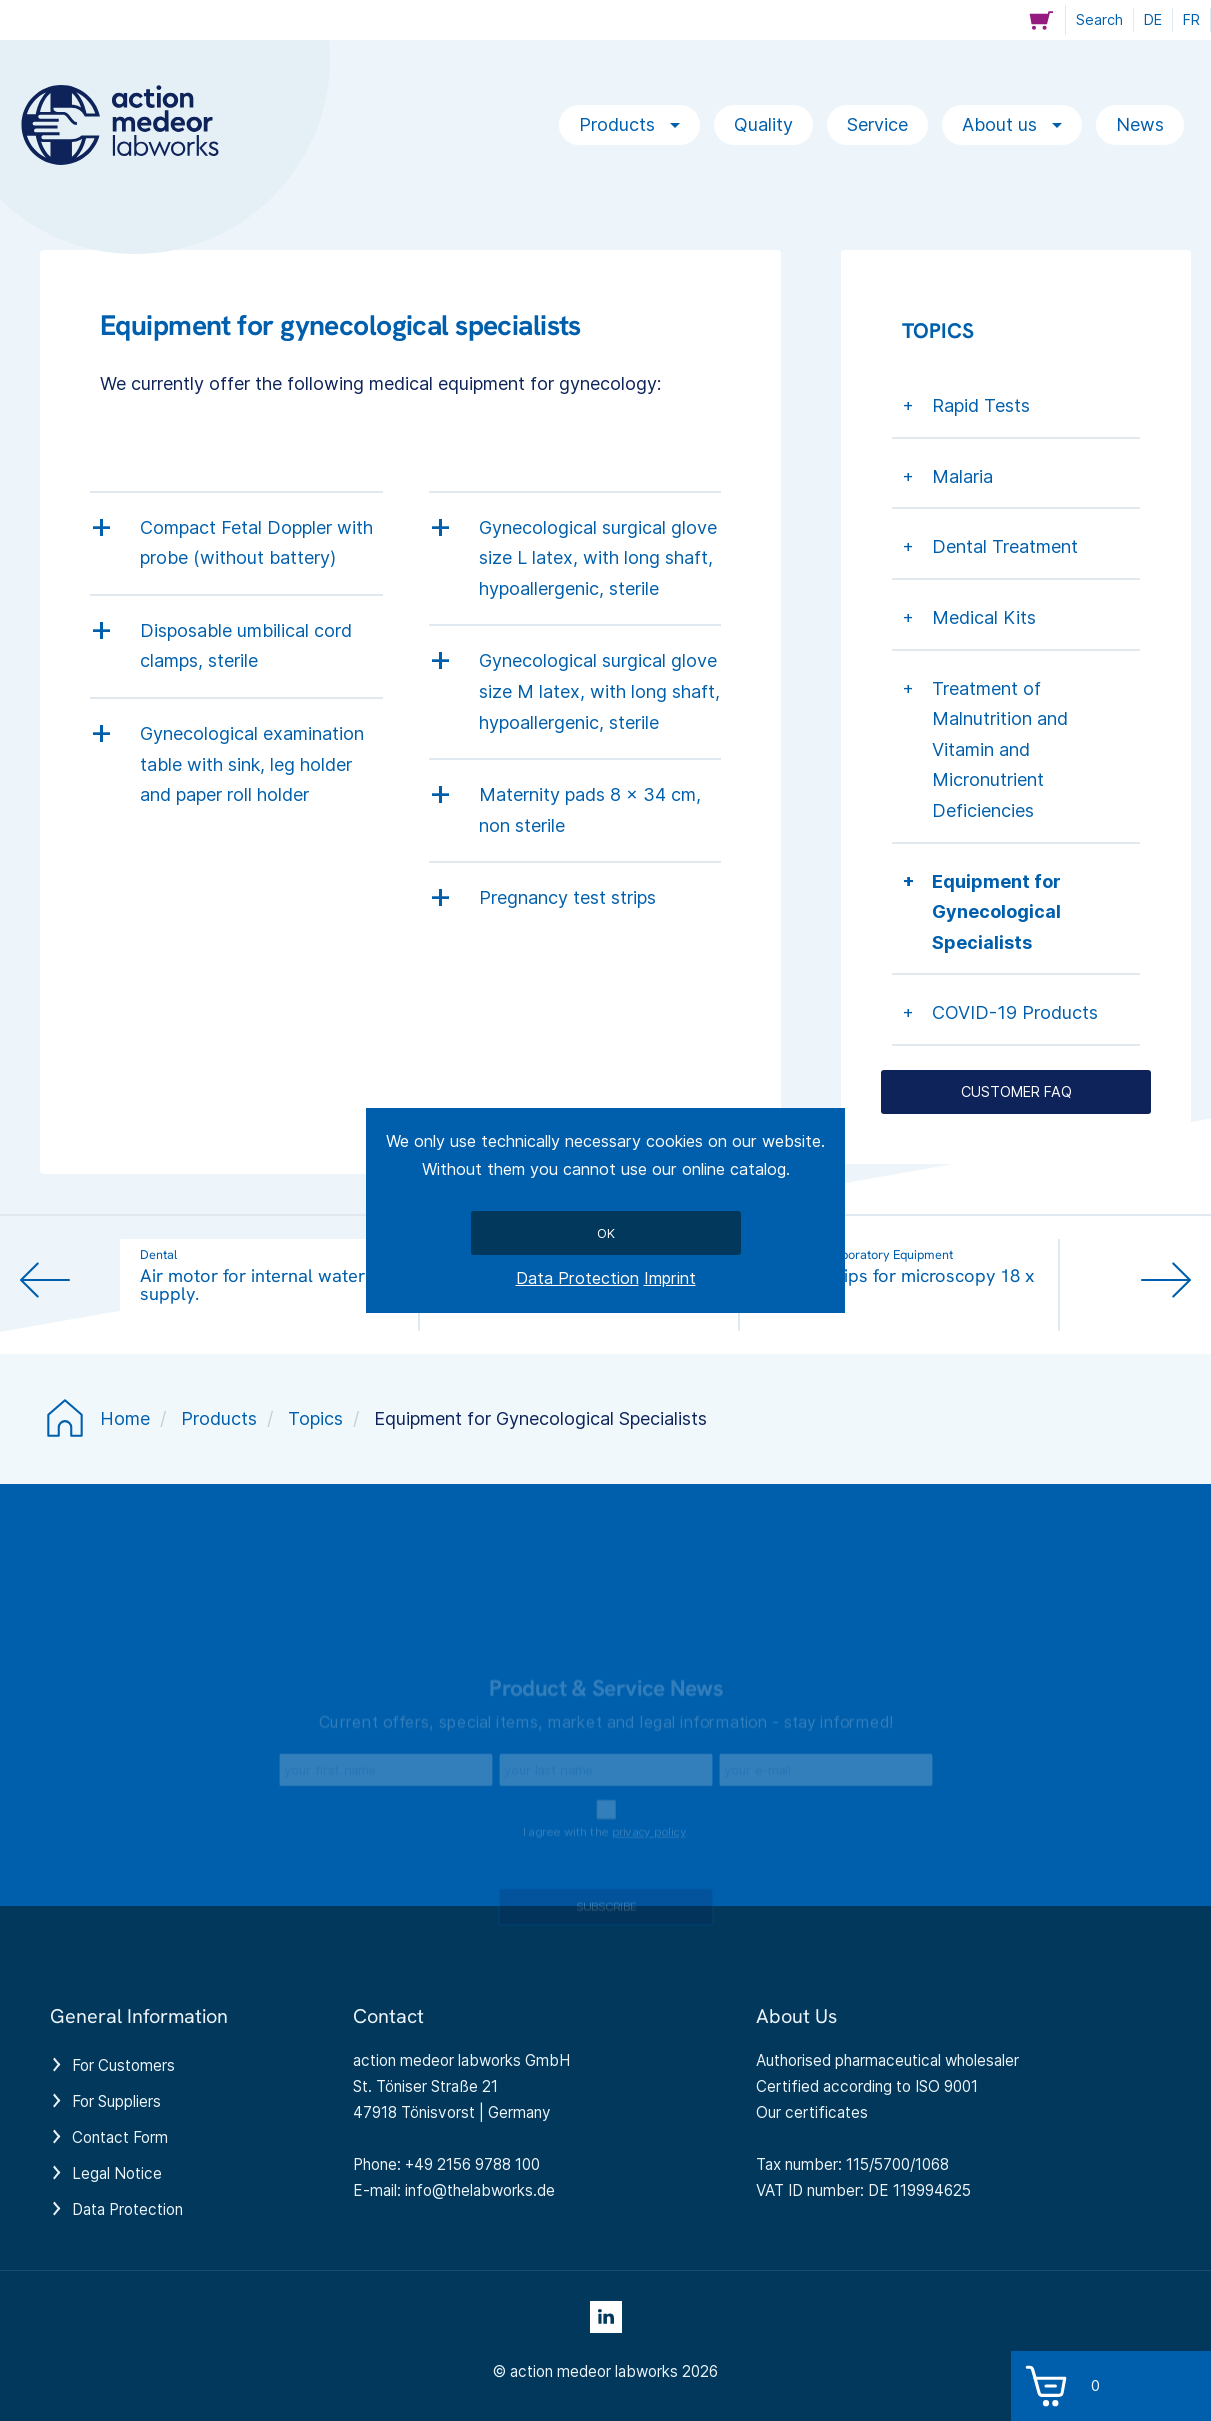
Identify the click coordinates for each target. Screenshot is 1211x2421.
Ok (606, 1233)
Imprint (670, 1278)
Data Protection (577, 1278)
